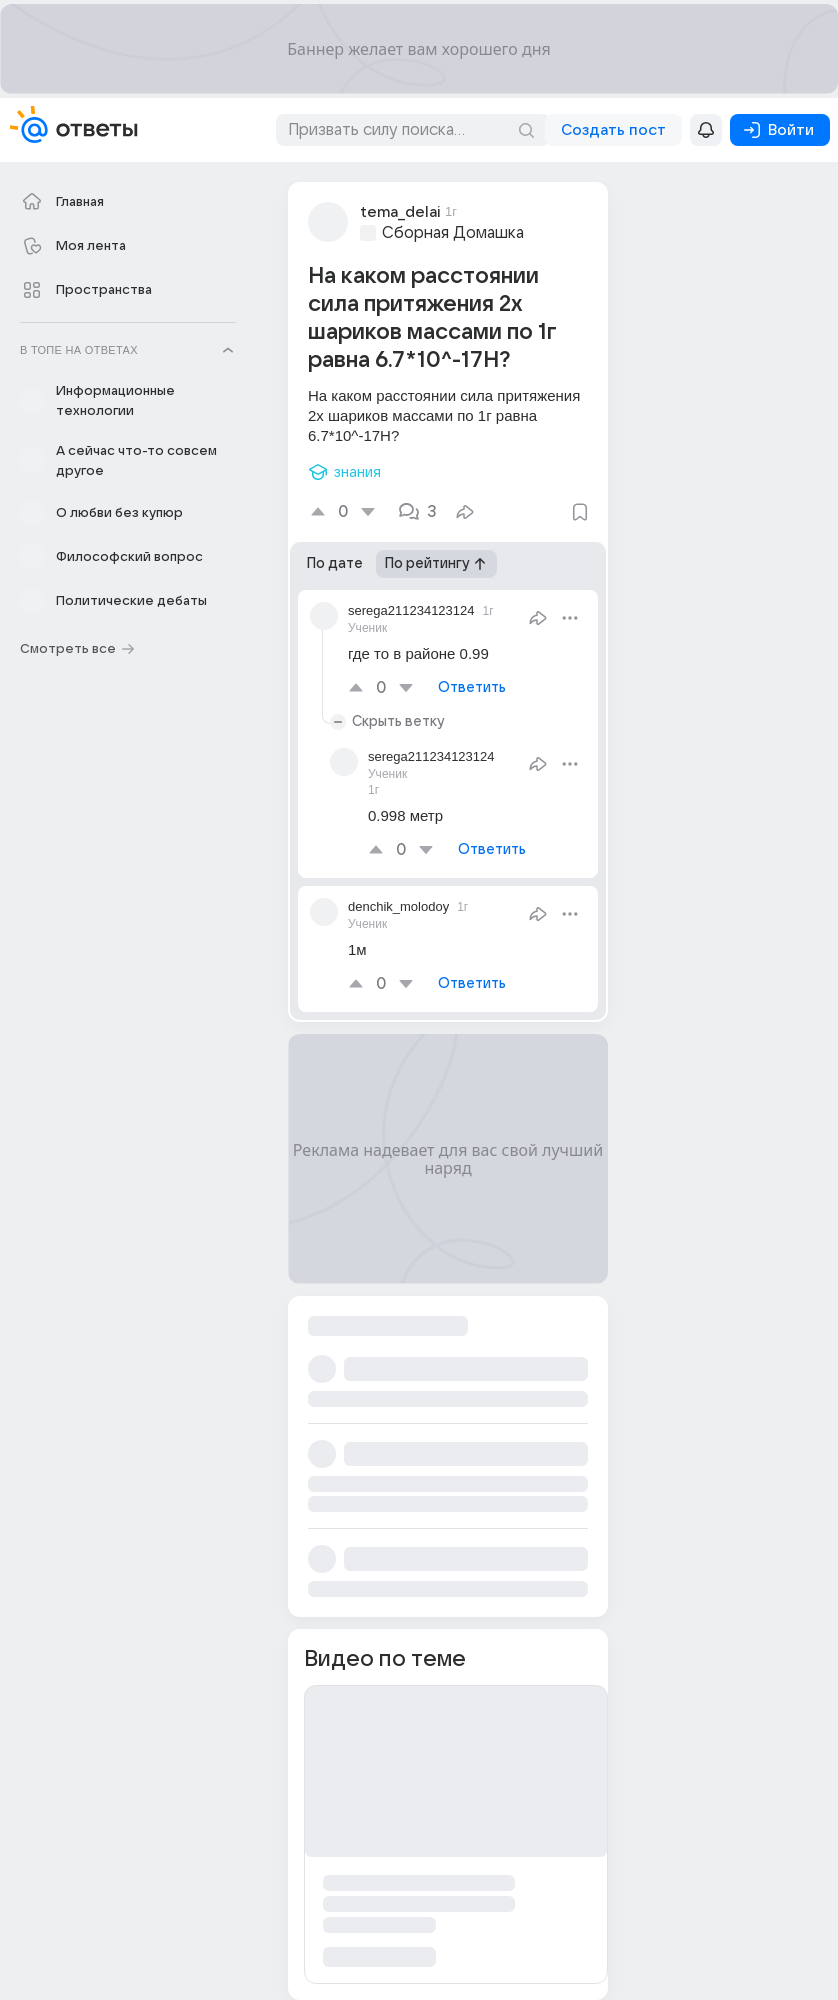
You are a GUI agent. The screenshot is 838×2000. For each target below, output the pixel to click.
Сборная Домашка (453, 233)
